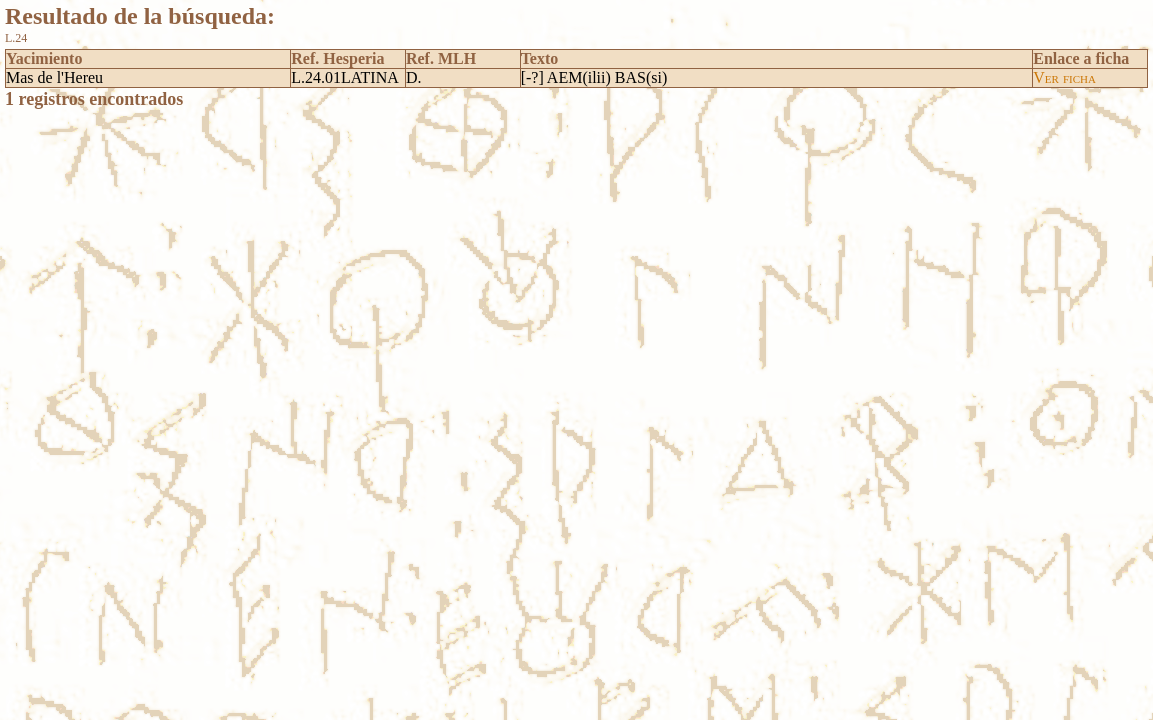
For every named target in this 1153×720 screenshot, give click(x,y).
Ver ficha (1064, 77)
